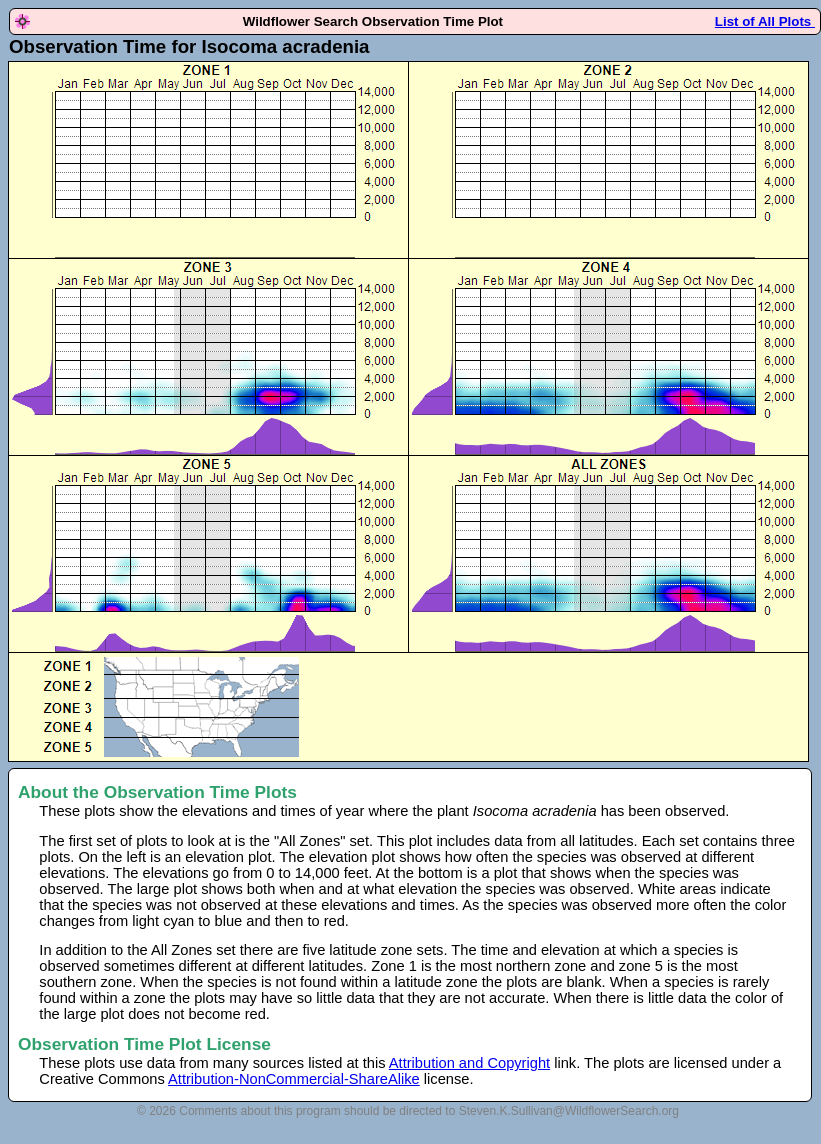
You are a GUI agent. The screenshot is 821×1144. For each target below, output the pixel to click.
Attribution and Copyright (469, 1063)
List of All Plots (765, 21)
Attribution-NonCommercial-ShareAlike (294, 1079)
